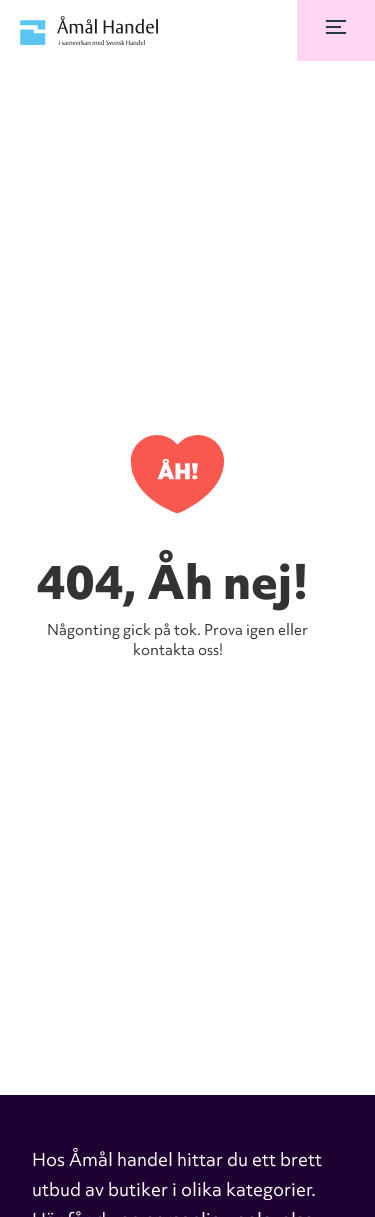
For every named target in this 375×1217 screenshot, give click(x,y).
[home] (85, 30)
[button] (336, 30)
